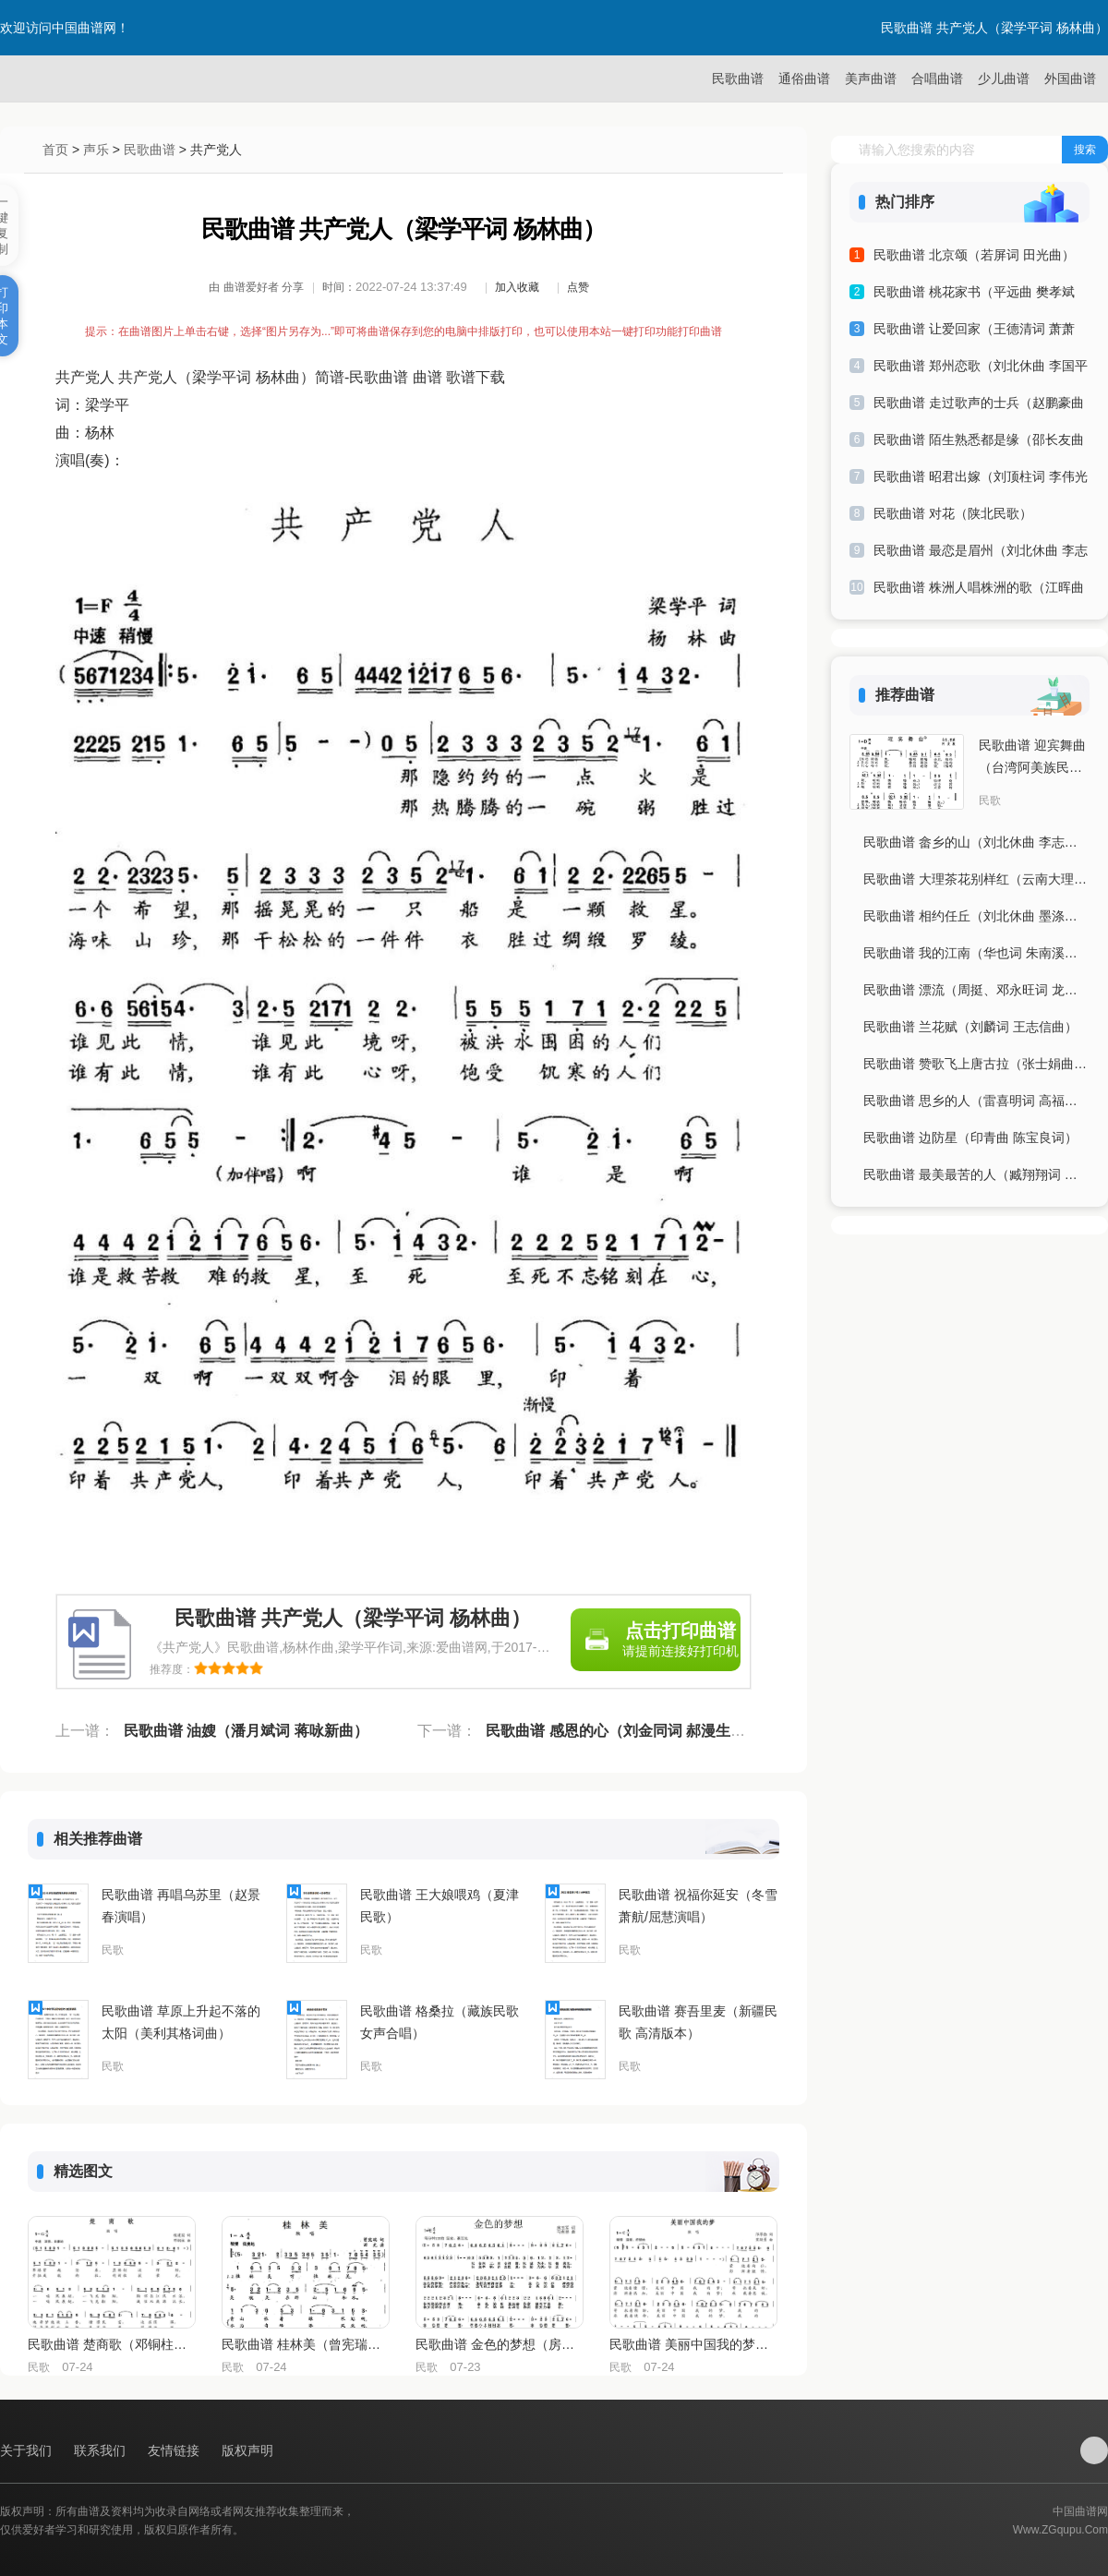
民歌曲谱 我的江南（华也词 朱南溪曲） (976, 952)
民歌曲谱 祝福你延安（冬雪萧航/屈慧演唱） (698, 1905)
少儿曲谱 (1004, 78)
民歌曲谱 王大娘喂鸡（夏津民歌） (439, 1905)
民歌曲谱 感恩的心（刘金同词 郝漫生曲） (623, 1731)
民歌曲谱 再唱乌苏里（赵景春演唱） (181, 1905)
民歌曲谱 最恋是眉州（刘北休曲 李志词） (980, 553)
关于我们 (27, 2450)
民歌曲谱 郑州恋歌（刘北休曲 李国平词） (980, 368)
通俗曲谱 (804, 78)
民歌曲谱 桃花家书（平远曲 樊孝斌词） (974, 295)
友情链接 (175, 2450)
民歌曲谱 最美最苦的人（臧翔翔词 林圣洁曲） (976, 1174)
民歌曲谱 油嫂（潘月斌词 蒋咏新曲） (246, 1731)
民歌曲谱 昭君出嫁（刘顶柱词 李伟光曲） (980, 479)
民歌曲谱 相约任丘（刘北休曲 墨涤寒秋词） (976, 916)
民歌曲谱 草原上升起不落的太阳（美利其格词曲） (181, 2022)
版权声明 (247, 2450)
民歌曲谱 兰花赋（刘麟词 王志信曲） (970, 1026)
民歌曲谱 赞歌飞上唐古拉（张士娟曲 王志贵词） (976, 1063)
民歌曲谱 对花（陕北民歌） (952, 513)
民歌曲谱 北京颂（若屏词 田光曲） (974, 254)
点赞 (578, 287)
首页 (55, 149)
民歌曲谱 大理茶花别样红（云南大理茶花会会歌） (976, 879)
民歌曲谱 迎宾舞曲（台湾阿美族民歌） (1032, 758)
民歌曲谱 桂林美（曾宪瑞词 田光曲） (305, 2344)
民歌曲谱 (738, 78)
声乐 (96, 149)
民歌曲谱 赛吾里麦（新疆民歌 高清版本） (698, 2022)
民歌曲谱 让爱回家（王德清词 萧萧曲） (974, 332)
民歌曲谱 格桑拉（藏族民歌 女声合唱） (439, 2022)
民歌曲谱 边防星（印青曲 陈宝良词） (970, 1137)
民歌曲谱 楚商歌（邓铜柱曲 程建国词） (111, 2344)
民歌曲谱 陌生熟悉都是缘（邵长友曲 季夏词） (978, 442)
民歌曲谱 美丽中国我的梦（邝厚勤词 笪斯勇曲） (692, 2344)
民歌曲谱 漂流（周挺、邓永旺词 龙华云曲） (976, 989)
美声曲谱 (871, 78)
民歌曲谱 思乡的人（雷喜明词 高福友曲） (976, 1100)
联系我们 (101, 2450)
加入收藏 (517, 287)
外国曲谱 (1070, 78)
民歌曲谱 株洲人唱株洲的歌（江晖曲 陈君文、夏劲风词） (978, 590)
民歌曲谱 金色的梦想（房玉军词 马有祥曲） (499, 2344)
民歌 (113, 1950)
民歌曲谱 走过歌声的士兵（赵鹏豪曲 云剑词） (978, 405)
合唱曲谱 (937, 78)
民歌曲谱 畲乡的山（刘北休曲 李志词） (976, 842)
